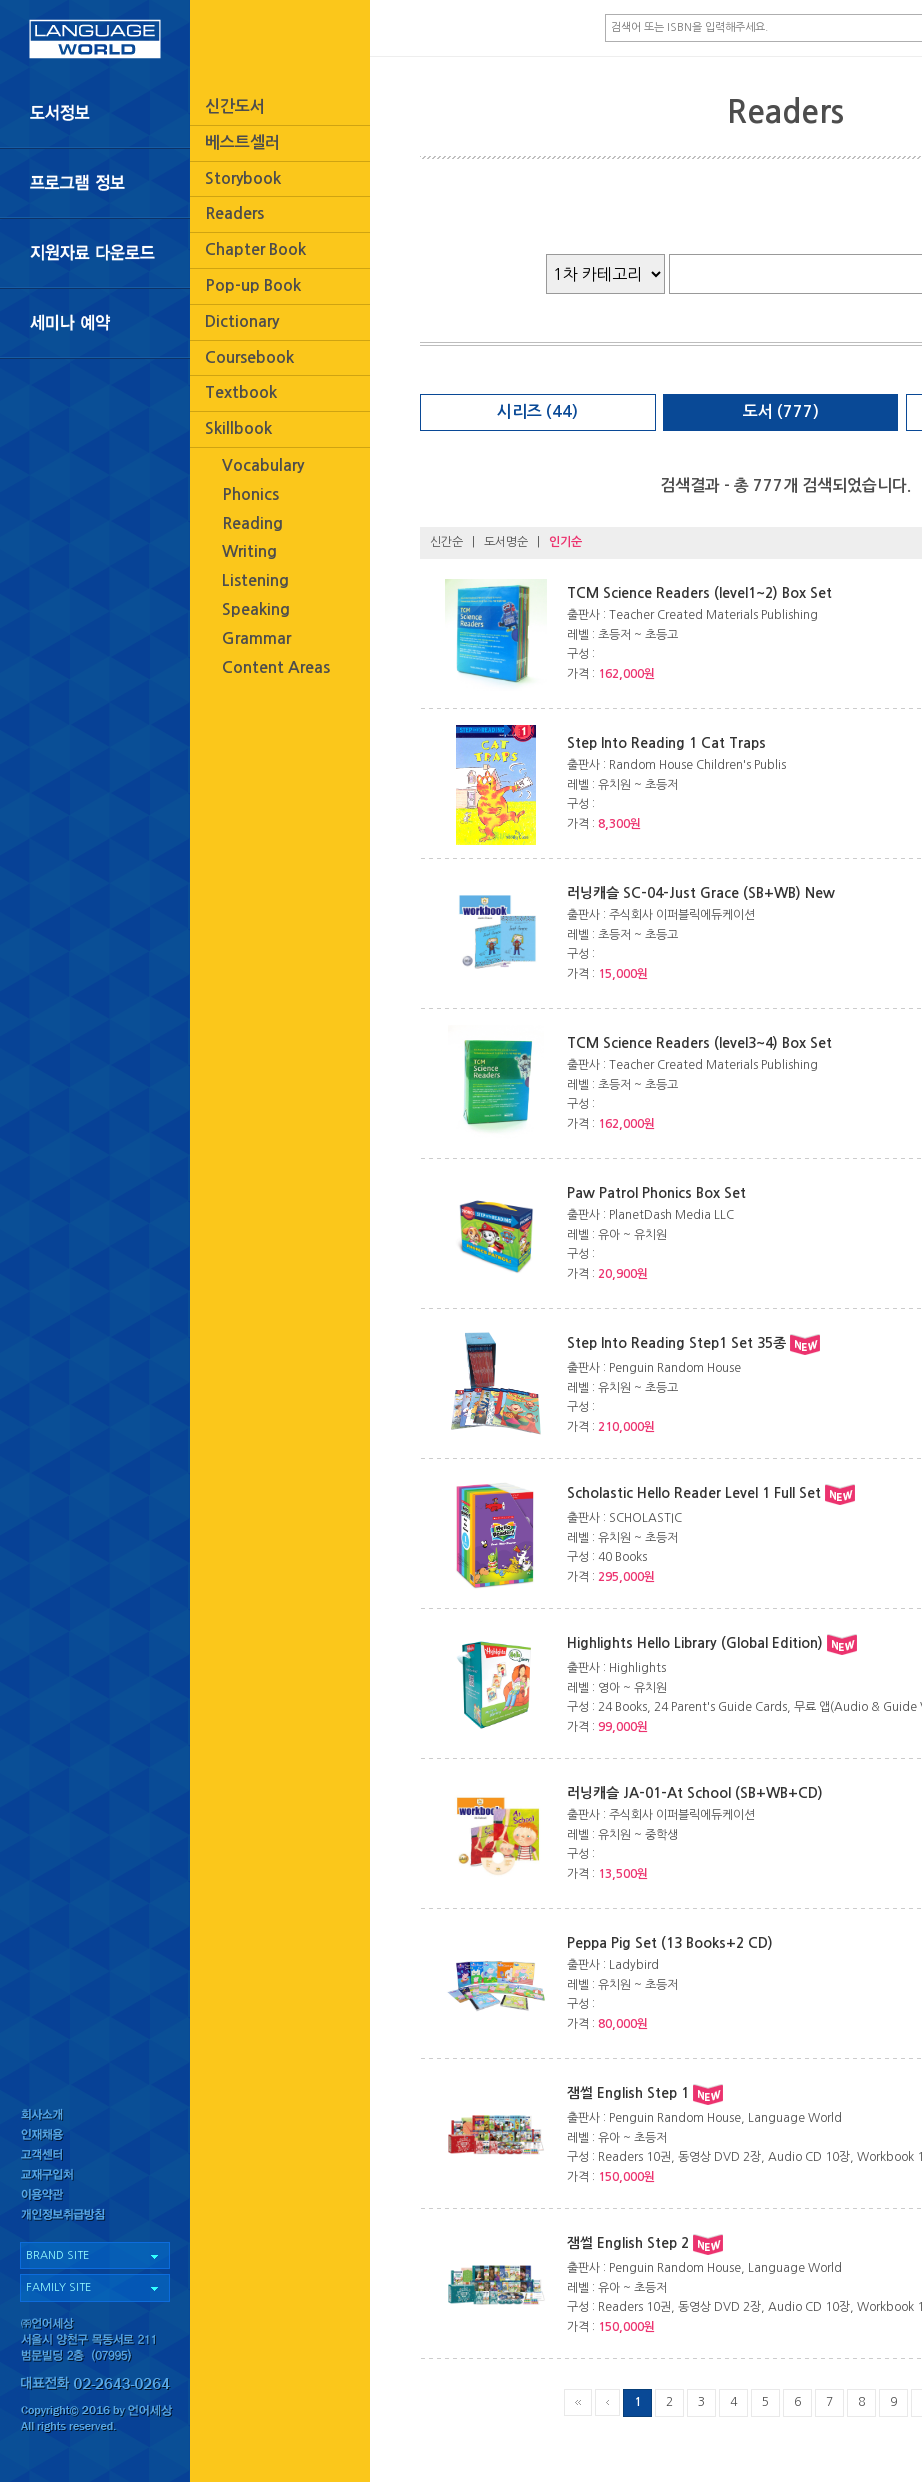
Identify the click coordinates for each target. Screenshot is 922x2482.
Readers (234, 213)
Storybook (243, 178)
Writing (249, 551)
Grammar (256, 638)
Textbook (241, 392)
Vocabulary (263, 465)
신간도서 (235, 106)
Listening (255, 580)
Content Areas (276, 667)
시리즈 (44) (537, 411)
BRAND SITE (57, 2255)
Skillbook (238, 428)
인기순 (565, 542)
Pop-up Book (253, 285)
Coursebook (249, 357)
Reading (252, 523)
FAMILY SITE (58, 2287)
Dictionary (242, 321)
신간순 (446, 542)
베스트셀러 (242, 142)
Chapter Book (255, 249)
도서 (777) (781, 411)
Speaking (256, 609)
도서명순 (506, 542)
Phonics (250, 494)
